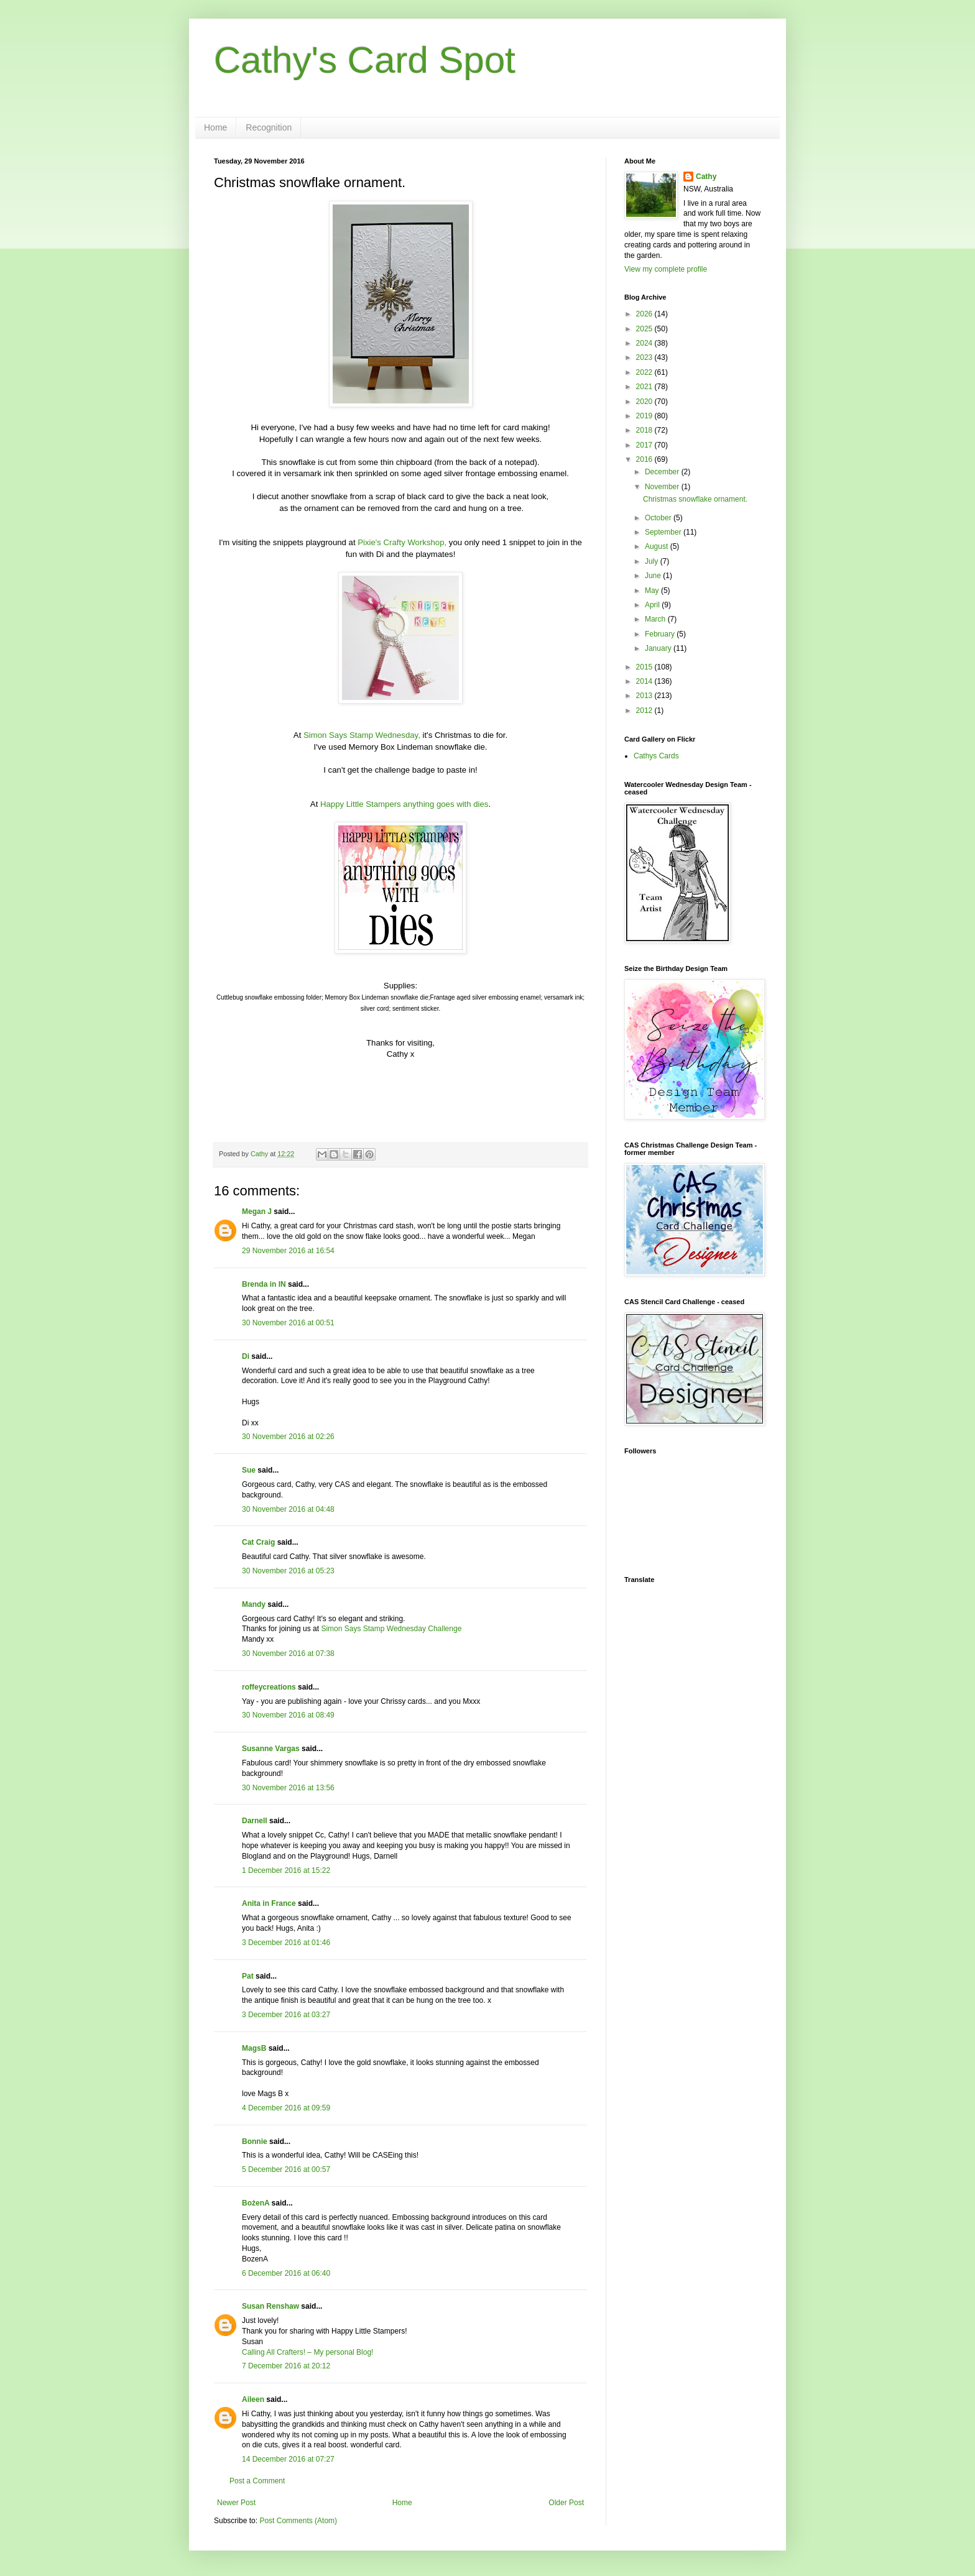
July (652, 561)
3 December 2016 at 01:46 (286, 1942)
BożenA (255, 2203)
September (664, 532)
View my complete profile (665, 269)
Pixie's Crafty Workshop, (402, 542)
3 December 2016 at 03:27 (286, 2014)
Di (245, 1356)
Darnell (254, 1820)
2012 (645, 710)
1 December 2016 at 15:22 (286, 1870)
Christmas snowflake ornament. (695, 499)
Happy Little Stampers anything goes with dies (404, 804)
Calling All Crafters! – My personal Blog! (307, 2352)
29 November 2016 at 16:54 (288, 1250)
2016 (645, 459)
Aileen (253, 2399)
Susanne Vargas (271, 1748)
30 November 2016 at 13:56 (288, 1787)
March (656, 619)
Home (215, 127)
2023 (645, 357)
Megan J (257, 1211)
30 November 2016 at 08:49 (288, 1715)
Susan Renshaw (270, 2306)
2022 (645, 372)
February (661, 634)
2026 (645, 314)
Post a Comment (257, 2481)
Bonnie (254, 2141)
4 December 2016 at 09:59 (286, 2108)
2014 (645, 681)
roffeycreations (269, 1687)
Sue (249, 1470)
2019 (645, 416)
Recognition (269, 127)
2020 (645, 401)
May (653, 590)
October (659, 517)
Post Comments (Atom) (298, 2520)
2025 (645, 328)
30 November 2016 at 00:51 (288, 1322)
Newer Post (236, 2502)
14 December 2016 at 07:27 (288, 2459)
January (659, 648)
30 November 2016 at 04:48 (288, 1509)
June (654, 575)
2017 (645, 445)
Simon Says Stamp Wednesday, (361, 735)
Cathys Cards (656, 756)
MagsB (254, 2048)
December (663, 471)
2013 (645, 695)
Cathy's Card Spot (364, 60)
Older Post (566, 2502)
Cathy (706, 176)
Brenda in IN (264, 1284)
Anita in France (269, 1903)
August (657, 546)
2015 (645, 667)
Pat (248, 1976)
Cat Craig (258, 1542)
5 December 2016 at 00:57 (286, 2169)
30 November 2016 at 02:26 (288, 1436)
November (663, 486)
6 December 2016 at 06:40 (286, 2273)
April (653, 604)
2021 (645, 386)
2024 (645, 343)
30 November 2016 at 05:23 (288, 1570)
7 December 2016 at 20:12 (286, 2366)
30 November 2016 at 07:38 (288, 1653)
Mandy (254, 1604)
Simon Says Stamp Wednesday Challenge (391, 1628)
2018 (645, 430)
